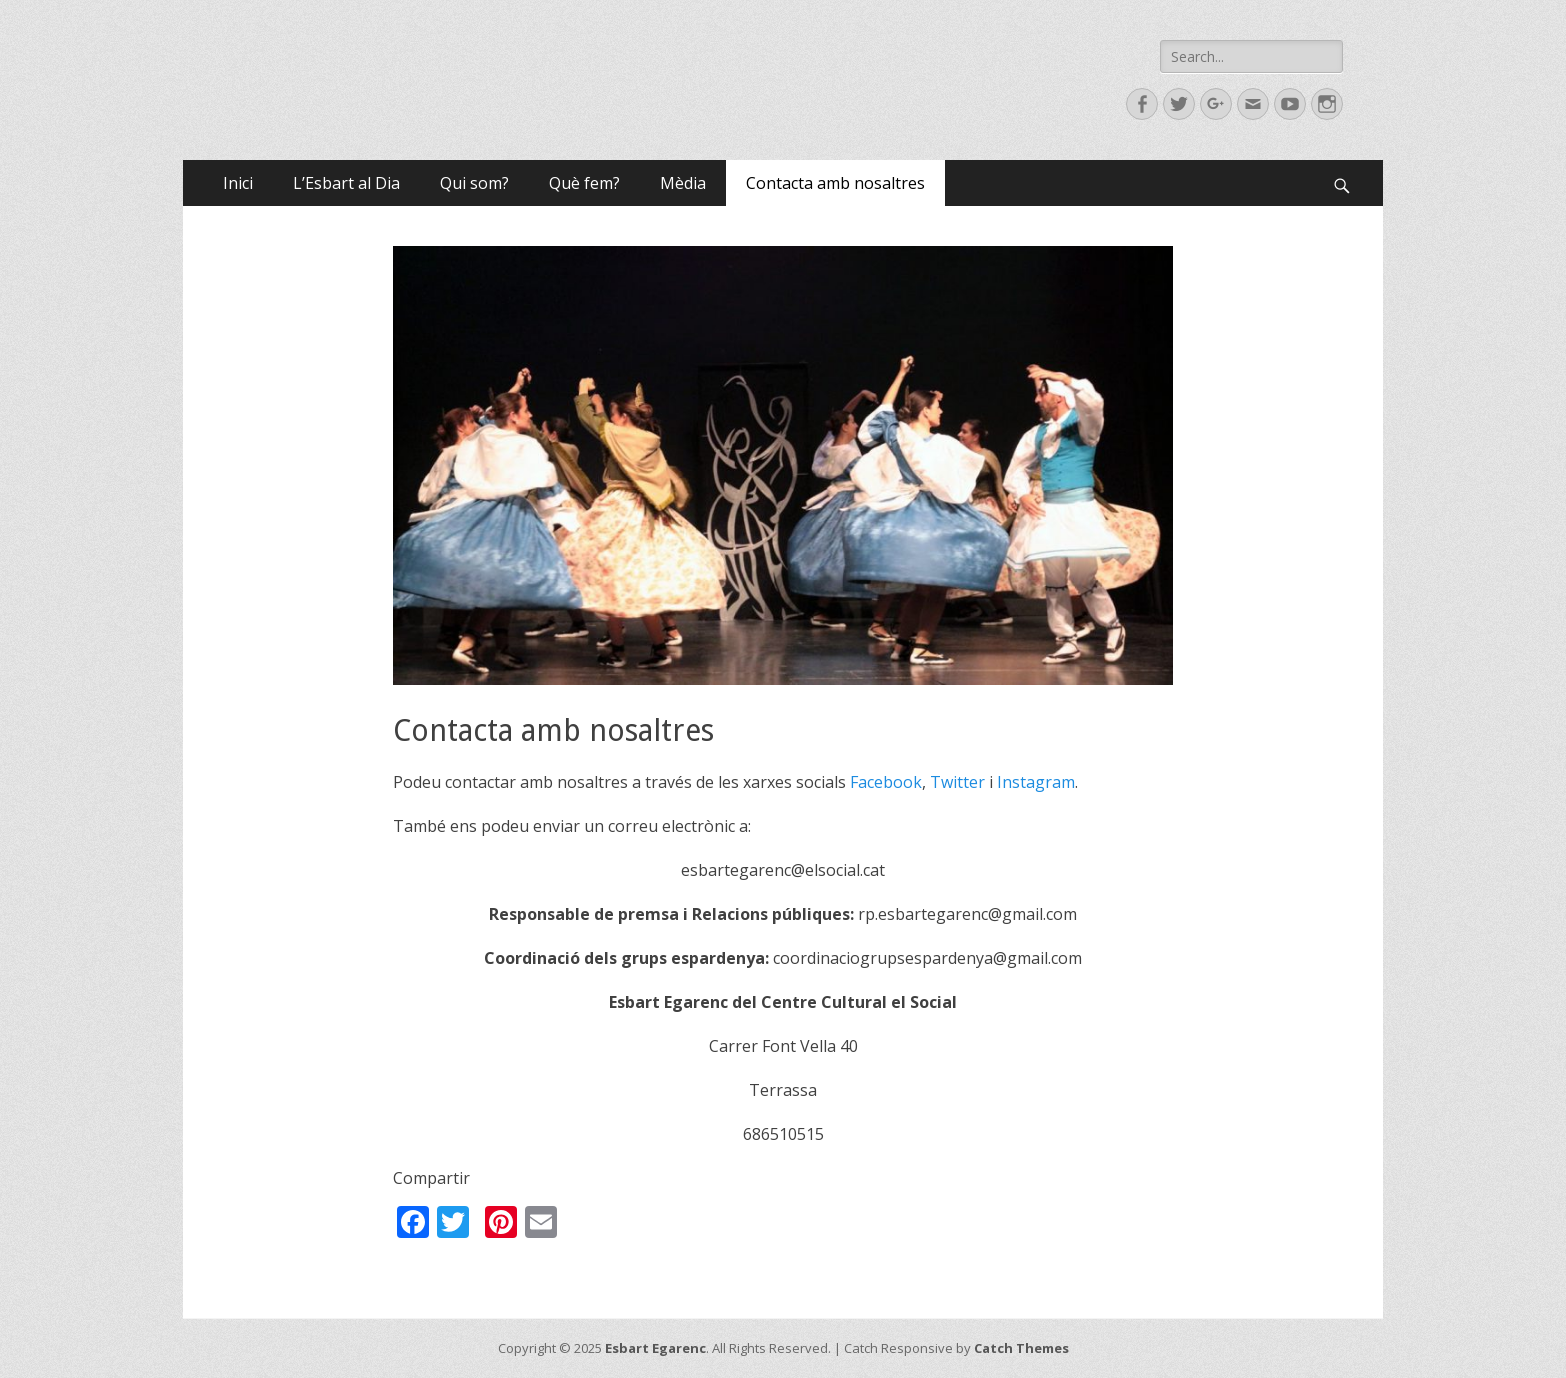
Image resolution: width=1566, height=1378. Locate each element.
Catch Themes (1021, 1348)
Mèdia (683, 183)
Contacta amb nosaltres (835, 183)
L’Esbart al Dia (346, 183)
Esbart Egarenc (655, 1348)
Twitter (957, 782)
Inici (238, 183)
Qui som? (474, 183)
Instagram (1036, 782)
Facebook (886, 782)
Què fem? (584, 183)
